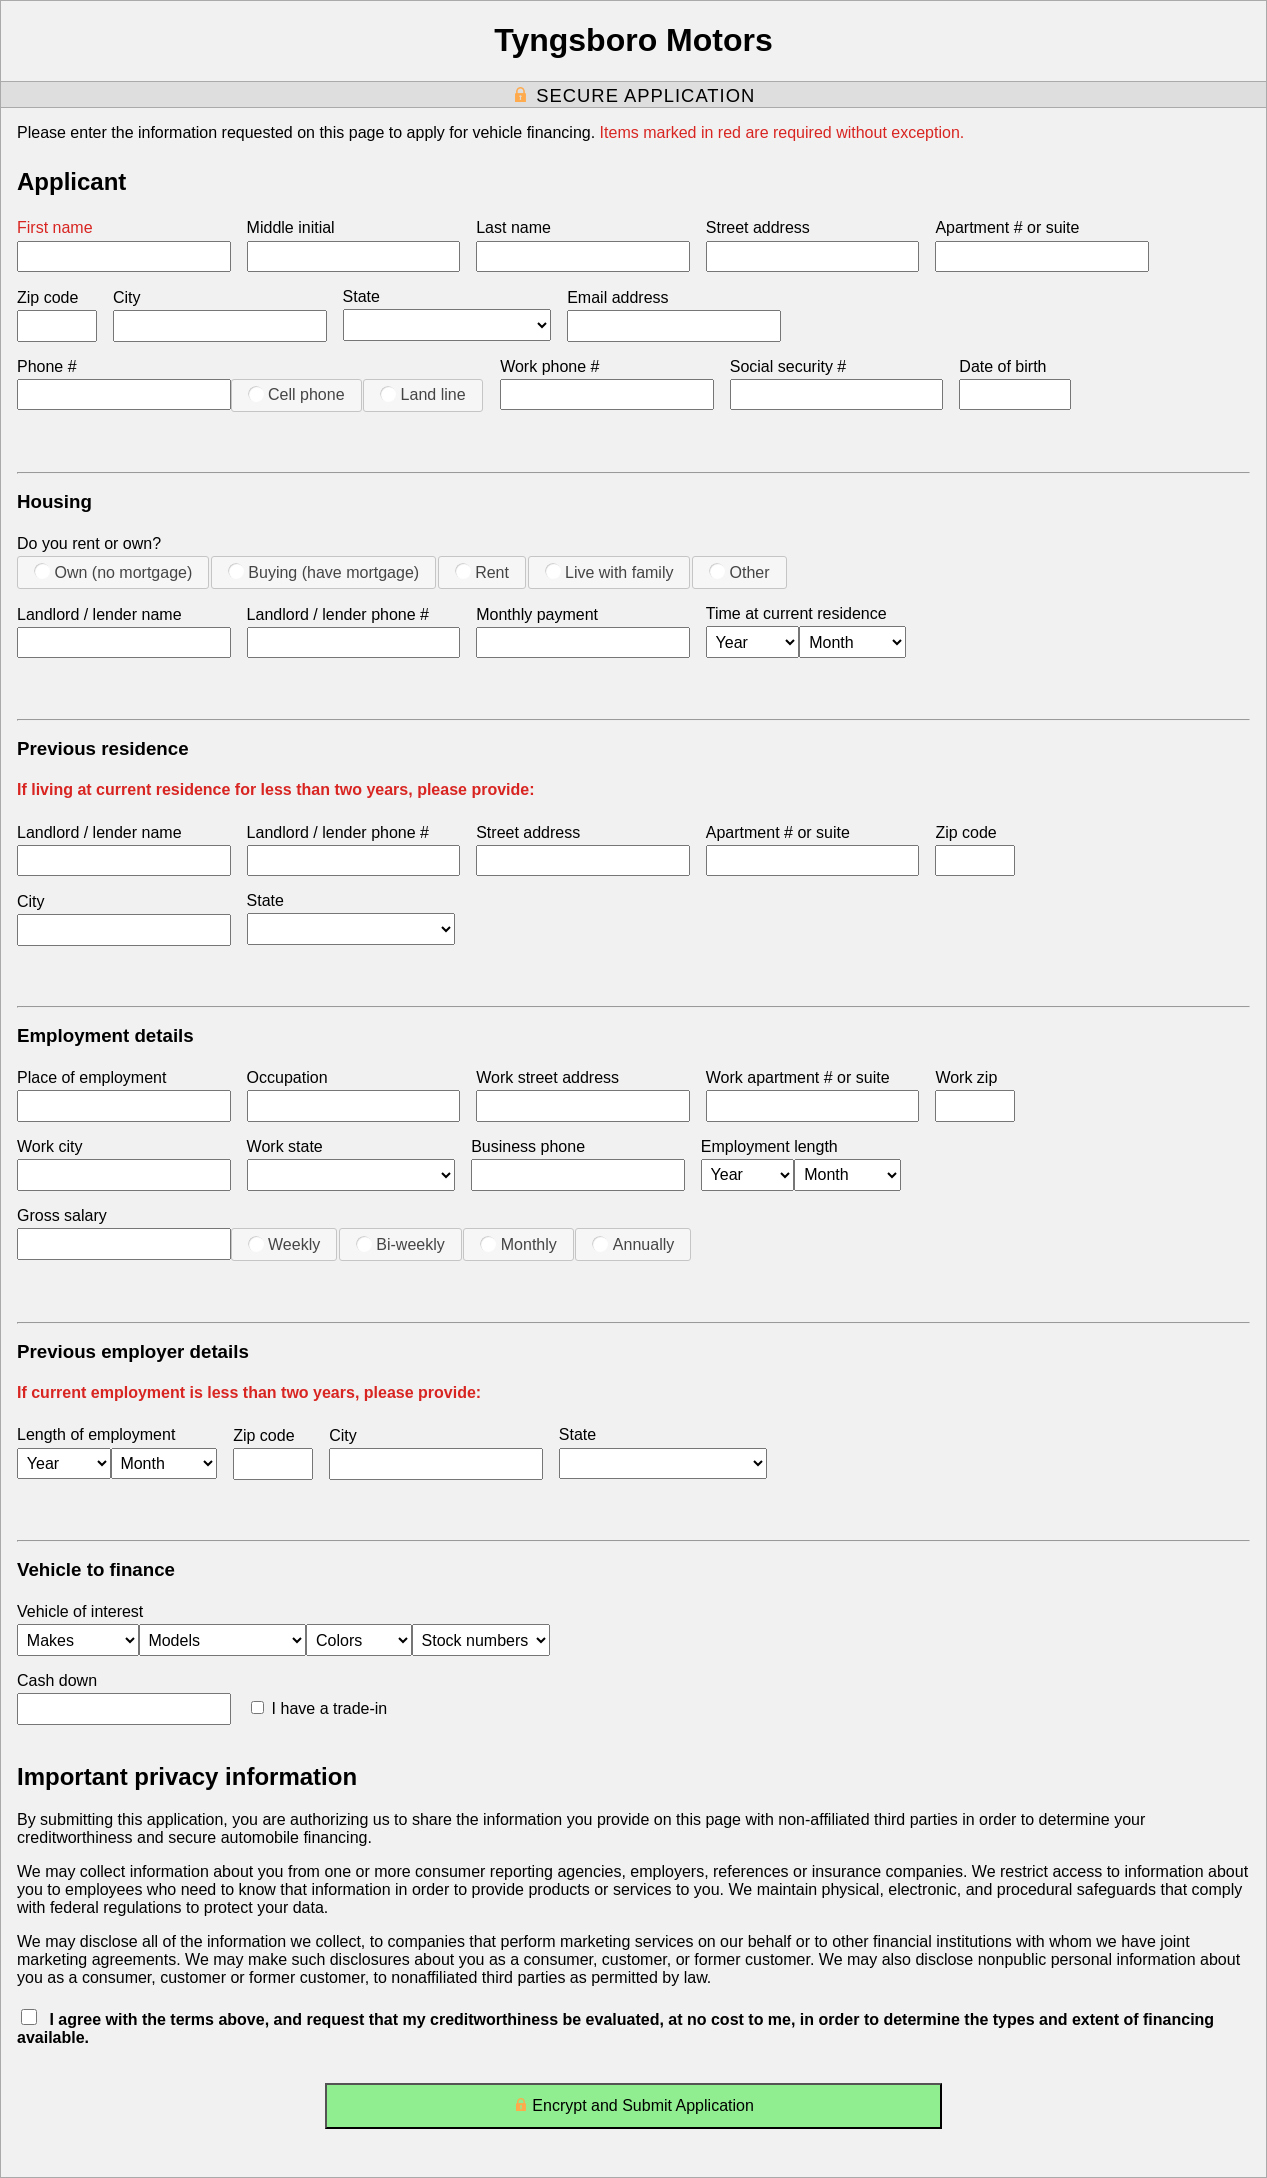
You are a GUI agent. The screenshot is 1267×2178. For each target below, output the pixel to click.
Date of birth (1002, 366)
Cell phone (296, 394)
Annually (633, 1244)
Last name (513, 227)
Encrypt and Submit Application (633, 2109)
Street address (758, 227)
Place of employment (91, 1077)
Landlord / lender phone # (338, 614)
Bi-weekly (400, 1244)
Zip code (47, 297)
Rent (482, 572)
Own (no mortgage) (113, 572)
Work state (285, 1146)
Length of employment (96, 1434)
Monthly (518, 1244)
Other (739, 572)
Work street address (547, 1077)
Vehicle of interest (80, 1611)
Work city (49, 1146)
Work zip (966, 1077)
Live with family (609, 572)
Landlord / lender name (99, 614)
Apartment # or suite (1007, 227)
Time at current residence (796, 613)
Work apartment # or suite (798, 1077)
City (127, 297)
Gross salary (62, 1215)
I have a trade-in (319, 1708)
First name (55, 227)
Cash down (57, 1680)
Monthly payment (537, 614)
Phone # (47, 366)
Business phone (528, 1146)
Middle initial (291, 227)
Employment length (769, 1146)
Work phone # (549, 366)
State (361, 296)
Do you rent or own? (89, 543)
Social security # (788, 366)
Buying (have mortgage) (323, 572)
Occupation (287, 1077)
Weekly (284, 1244)
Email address (617, 297)
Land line (422, 394)
